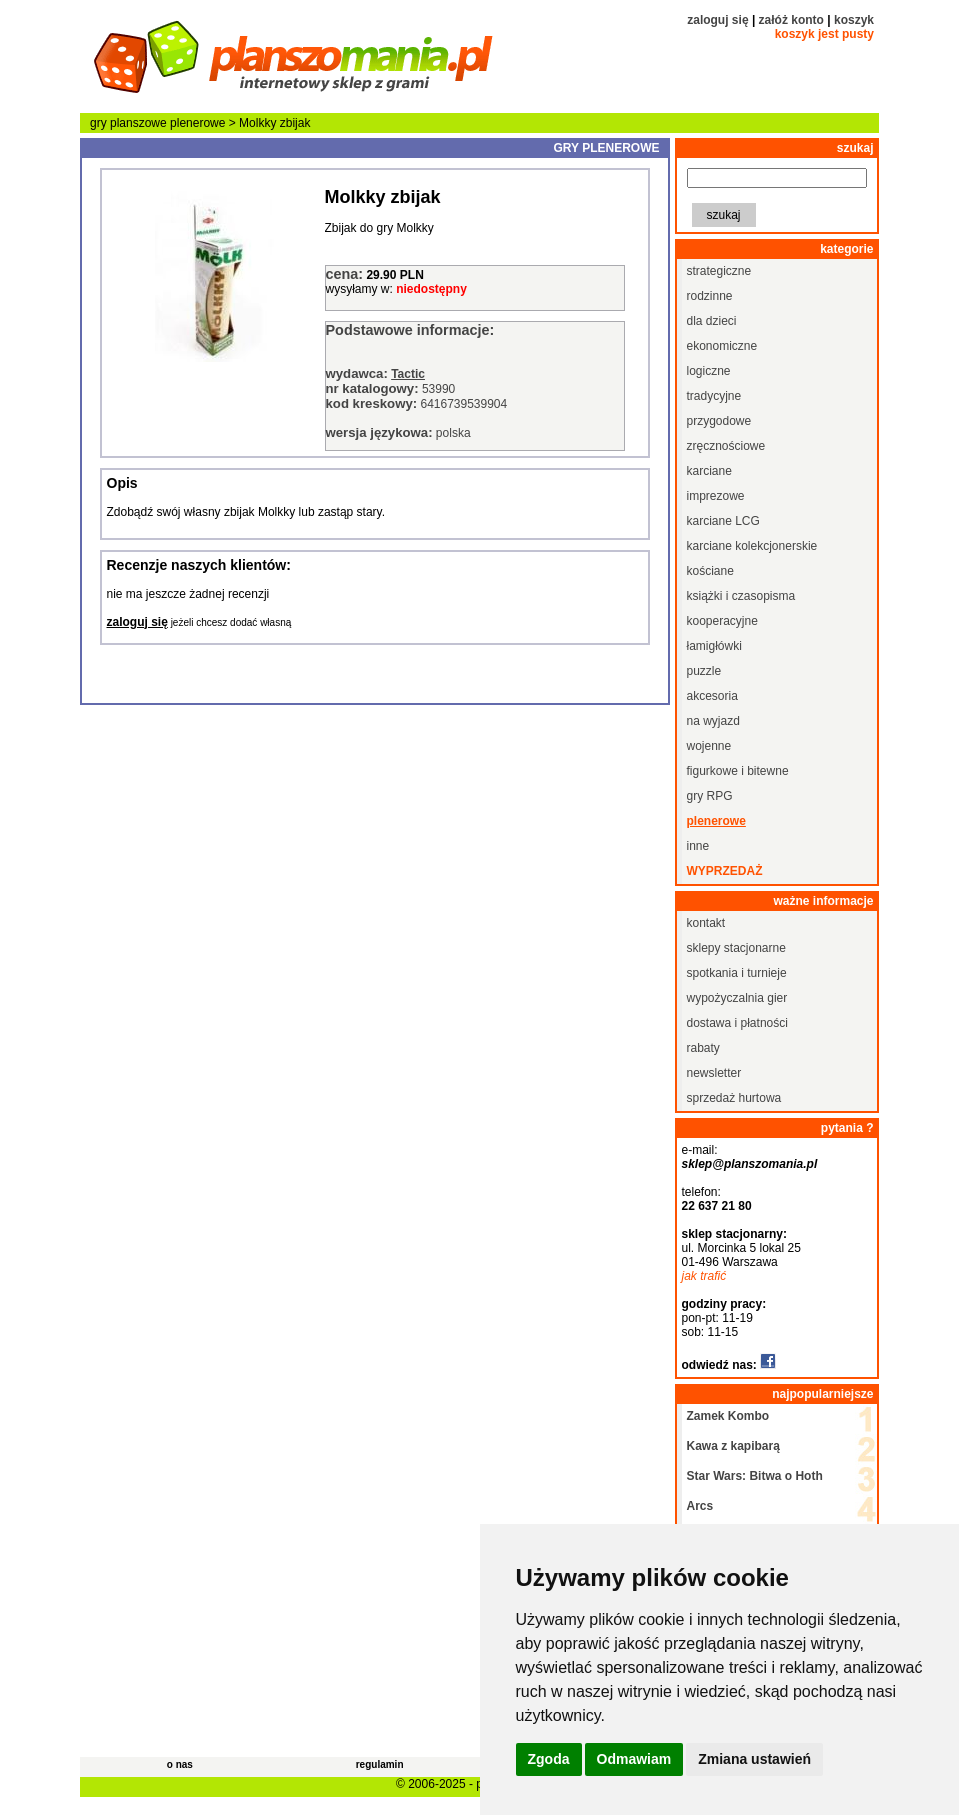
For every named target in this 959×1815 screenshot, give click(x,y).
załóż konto (791, 20)
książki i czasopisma (741, 596)
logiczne (709, 371)
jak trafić (704, 1276)
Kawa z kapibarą (733, 1446)
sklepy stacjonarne (736, 948)
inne (698, 846)
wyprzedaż (725, 871)
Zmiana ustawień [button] (754, 1759)
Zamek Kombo (728, 1416)
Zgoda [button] (549, 1759)
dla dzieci (712, 321)
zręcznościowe (726, 446)
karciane (709, 471)
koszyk (854, 20)
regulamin (380, 1764)
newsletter (714, 1073)
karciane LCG (723, 521)
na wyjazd (713, 721)
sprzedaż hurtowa (734, 1098)
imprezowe (716, 496)
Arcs (700, 1506)
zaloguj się (717, 20)
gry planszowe (128, 123)
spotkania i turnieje (737, 973)
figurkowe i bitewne (738, 771)
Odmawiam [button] (634, 1759)
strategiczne (719, 271)
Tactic (408, 374)
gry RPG (710, 796)
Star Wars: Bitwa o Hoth (755, 1476)
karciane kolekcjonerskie (752, 546)
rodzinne (710, 296)
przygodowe (719, 421)
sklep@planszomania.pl (750, 1164)
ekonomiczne (722, 346)
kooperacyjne (722, 621)
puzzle (704, 671)
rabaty (703, 1048)
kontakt (706, 923)
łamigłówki (714, 646)
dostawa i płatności (737, 1023)
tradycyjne (714, 396)
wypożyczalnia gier (737, 998)
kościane (710, 571)
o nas (180, 1764)
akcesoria (712, 696)
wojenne (709, 746)
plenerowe (197, 123)
